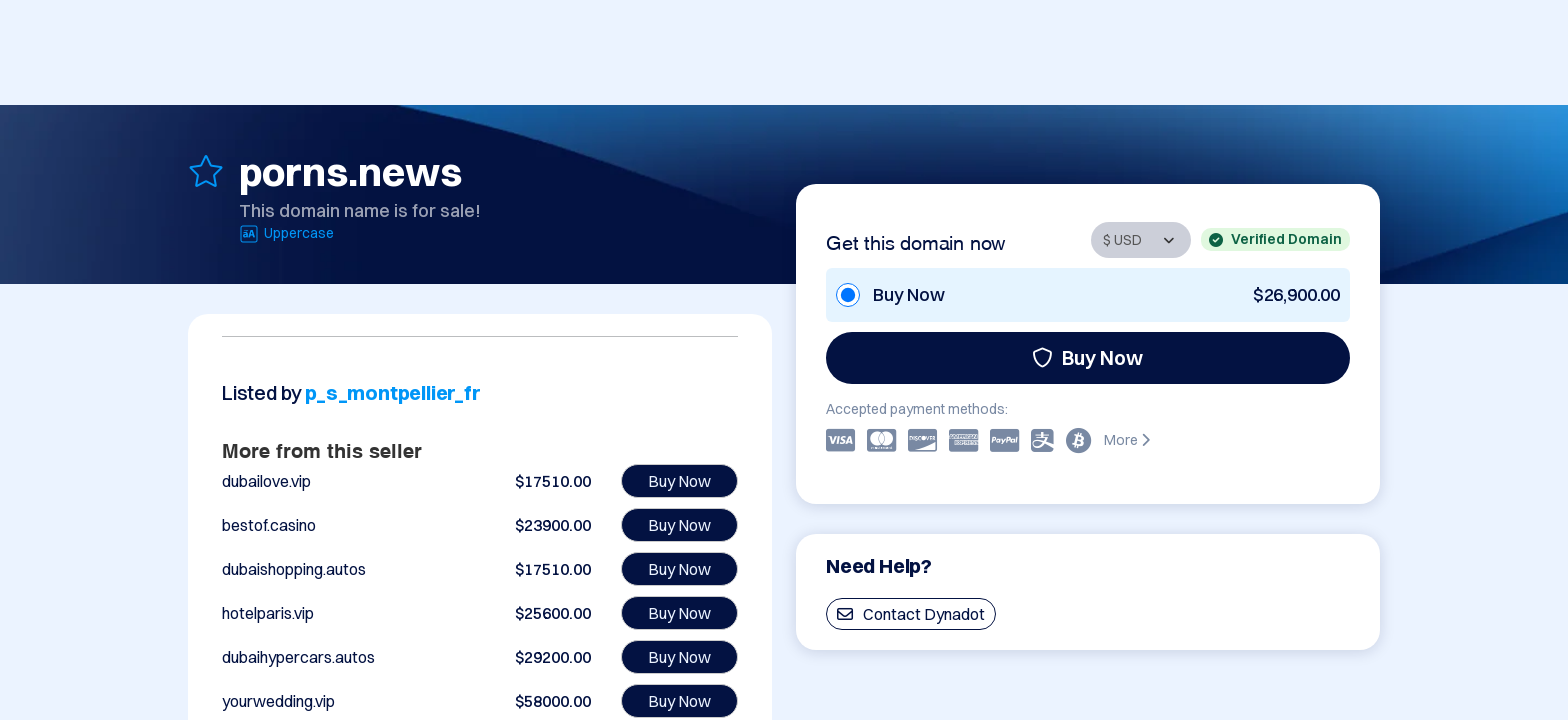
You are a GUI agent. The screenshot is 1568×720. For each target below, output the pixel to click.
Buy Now (1087, 357)
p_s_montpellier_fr (392, 392)
